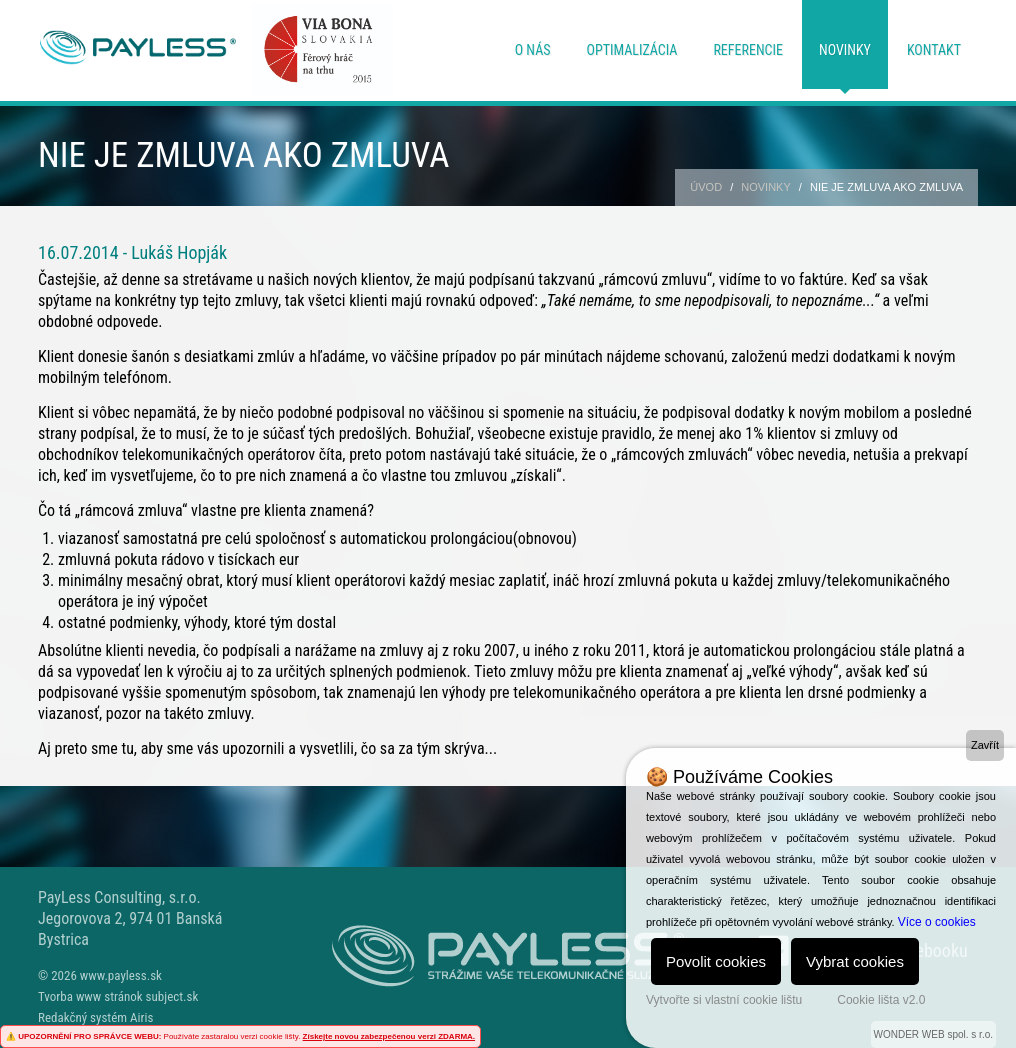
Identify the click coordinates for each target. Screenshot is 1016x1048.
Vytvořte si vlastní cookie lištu (724, 1000)
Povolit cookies (716, 961)
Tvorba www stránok (90, 996)
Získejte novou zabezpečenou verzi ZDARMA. (389, 1036)
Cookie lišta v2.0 (881, 1000)
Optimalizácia (632, 50)
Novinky (845, 50)
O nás (533, 50)
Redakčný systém (82, 1017)
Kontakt (934, 50)
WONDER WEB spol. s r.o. (933, 1034)
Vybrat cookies (855, 961)
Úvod (706, 187)
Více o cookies (937, 922)
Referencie (748, 50)
